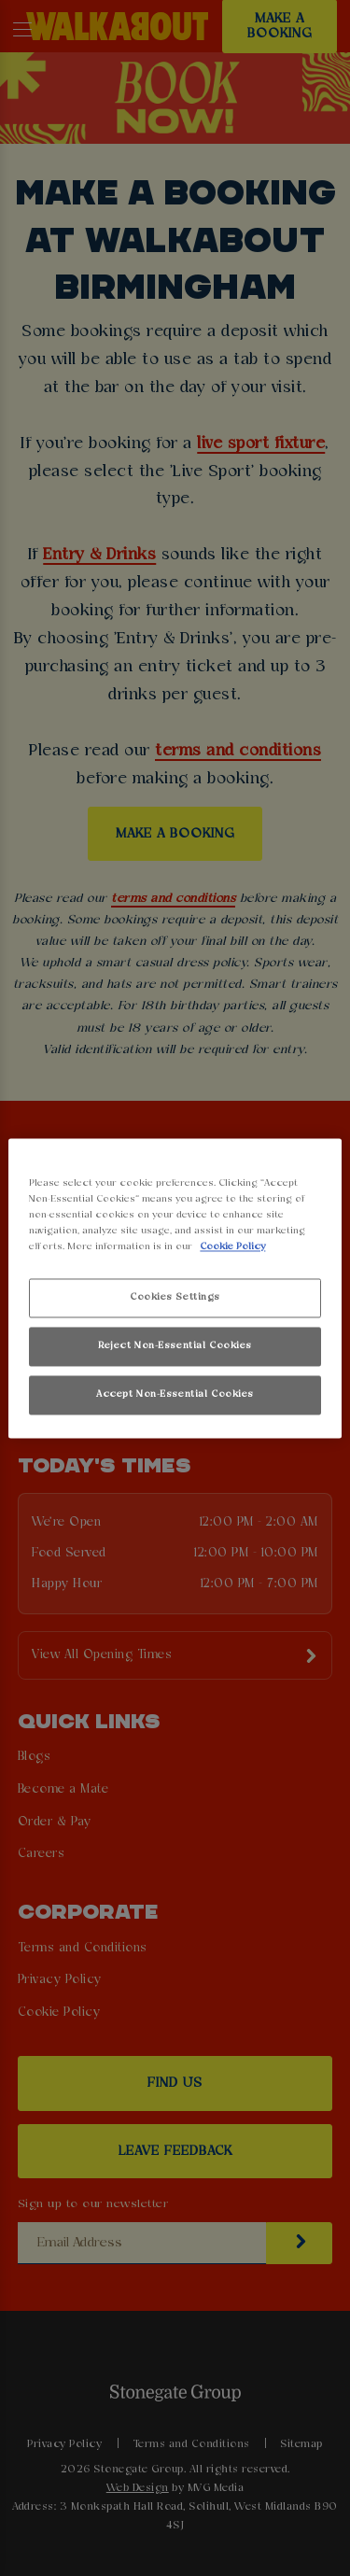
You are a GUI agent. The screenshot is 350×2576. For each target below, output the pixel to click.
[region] (174, 1288)
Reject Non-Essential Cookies (175, 1345)
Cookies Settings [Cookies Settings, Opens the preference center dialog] (175, 1296)
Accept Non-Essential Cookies (175, 1394)
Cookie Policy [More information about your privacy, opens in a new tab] (232, 1246)
